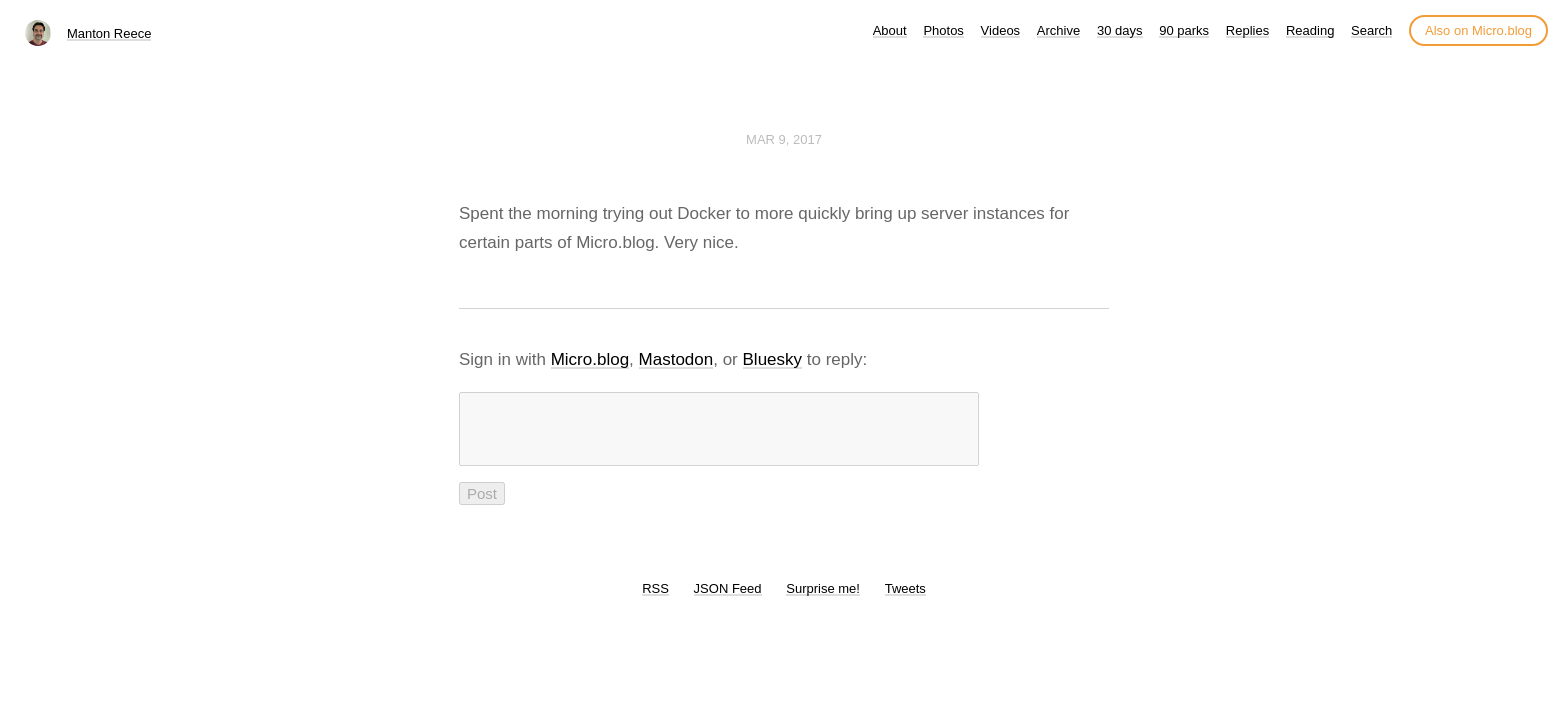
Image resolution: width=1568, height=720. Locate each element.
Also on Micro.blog (1478, 30)
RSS (655, 600)
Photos (943, 30)
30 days (1120, 30)
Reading (1310, 30)
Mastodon (676, 359)
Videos (1001, 30)
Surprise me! (823, 600)
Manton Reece (109, 33)
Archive (1058, 30)
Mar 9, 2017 (784, 139)
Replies (1247, 30)
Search (1371, 30)
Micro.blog (590, 359)
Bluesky (773, 359)
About (890, 30)
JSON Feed (728, 600)
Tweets (905, 600)
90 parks (1184, 30)
